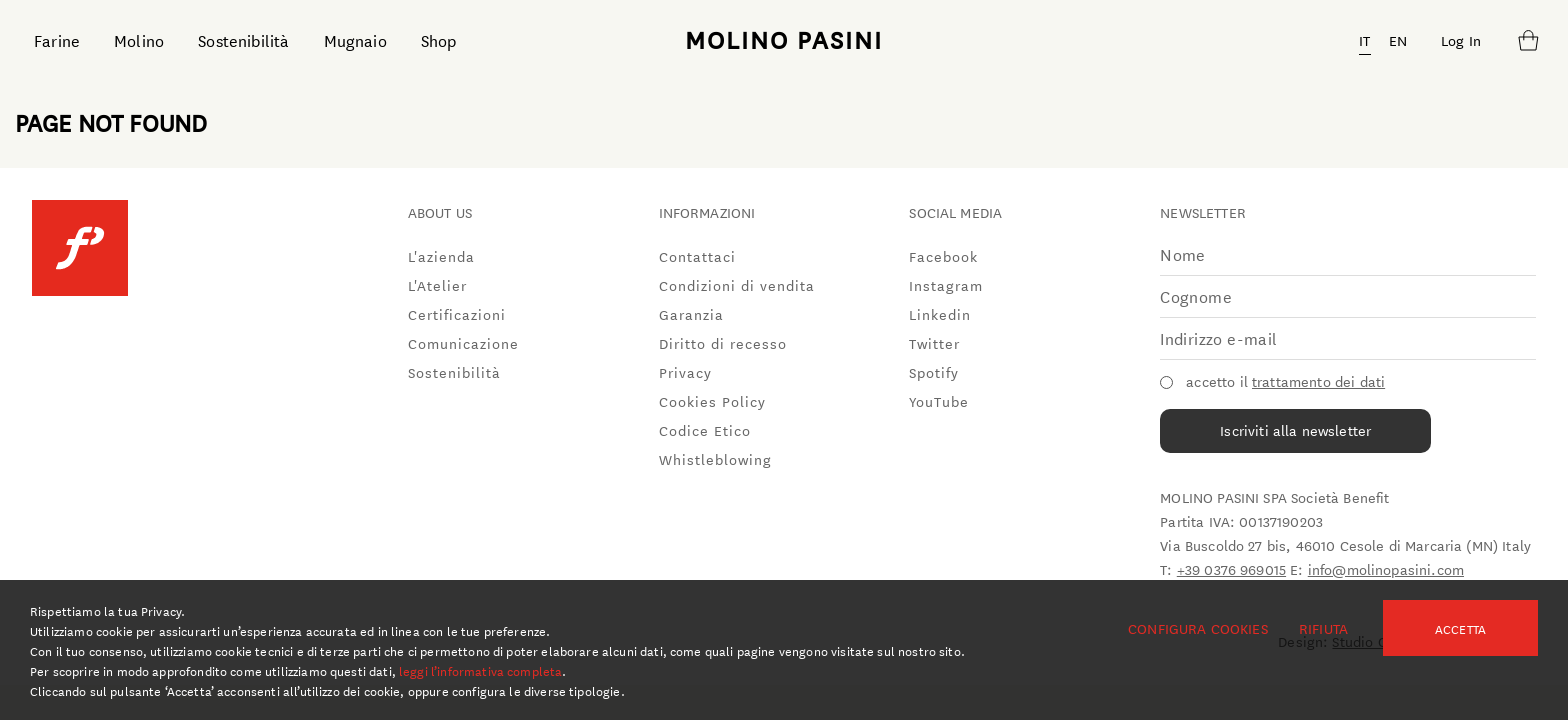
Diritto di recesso (723, 343)
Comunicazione (463, 343)
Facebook (943, 256)
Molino (139, 39)
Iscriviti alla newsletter (1295, 430)
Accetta (1460, 628)
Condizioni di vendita (737, 285)
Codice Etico (705, 430)
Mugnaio (355, 39)
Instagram (946, 285)
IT (1364, 40)
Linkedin (940, 314)
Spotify (934, 372)
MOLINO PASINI (784, 39)
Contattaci (697, 256)
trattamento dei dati (1318, 381)
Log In (1461, 40)
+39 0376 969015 (1231, 569)
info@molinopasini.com (1386, 569)
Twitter (934, 343)
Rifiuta (1323, 628)
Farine (57, 39)
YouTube (939, 401)
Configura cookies (1198, 628)
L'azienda (441, 256)
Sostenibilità (243, 39)
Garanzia (691, 314)
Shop (439, 39)
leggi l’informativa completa (480, 670)
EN (1398, 40)
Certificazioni (457, 314)
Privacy (685, 372)
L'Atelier (437, 285)
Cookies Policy (712, 401)
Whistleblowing (715, 459)
